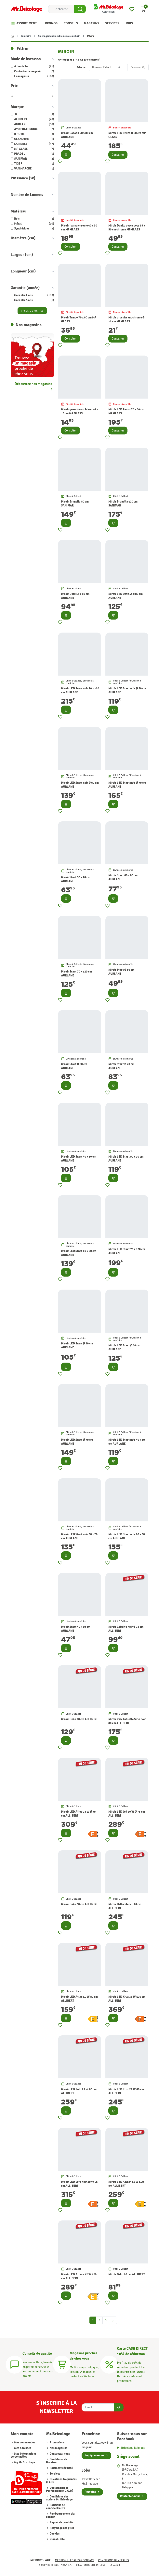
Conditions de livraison (56, 2460)
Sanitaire (26, 36)
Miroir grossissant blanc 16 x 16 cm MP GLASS (79, 411)
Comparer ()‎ (138, 67)
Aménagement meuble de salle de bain (59, 36)
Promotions (57, 2442)
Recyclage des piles (61, 2528)
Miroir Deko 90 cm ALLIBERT (79, 1719)
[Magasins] (62, 2364)
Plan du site (57, 2539)
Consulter (118, 154)
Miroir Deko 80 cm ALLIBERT (79, 1904)
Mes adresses (22, 2448)
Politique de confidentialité (55, 2506)
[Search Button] (80, 9)
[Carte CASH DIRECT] (109, 2364)
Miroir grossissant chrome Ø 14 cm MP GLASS (126, 319)
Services (54, 2474)
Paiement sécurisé (61, 2468)
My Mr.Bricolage (24, 2462)
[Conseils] (15, 2364)
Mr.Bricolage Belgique (131, 2448)
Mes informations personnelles (23, 2455)
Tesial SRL (114, 2565)
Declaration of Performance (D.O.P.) (59, 2489)
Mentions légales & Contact (74, 2560)
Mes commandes (24, 2442)
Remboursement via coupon (60, 2515)
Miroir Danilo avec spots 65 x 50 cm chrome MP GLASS (126, 227)
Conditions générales (113, 2560)
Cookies (54, 2534)
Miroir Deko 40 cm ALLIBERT (126, 2274)
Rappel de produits (61, 2522)
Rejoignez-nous (94, 2455)
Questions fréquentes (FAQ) (61, 2480)
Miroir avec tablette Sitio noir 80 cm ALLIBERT (127, 1721)
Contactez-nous (59, 2454)
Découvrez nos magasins (33, 384)
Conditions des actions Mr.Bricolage (59, 2498)
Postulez (90, 2492)
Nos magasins (58, 2448)
